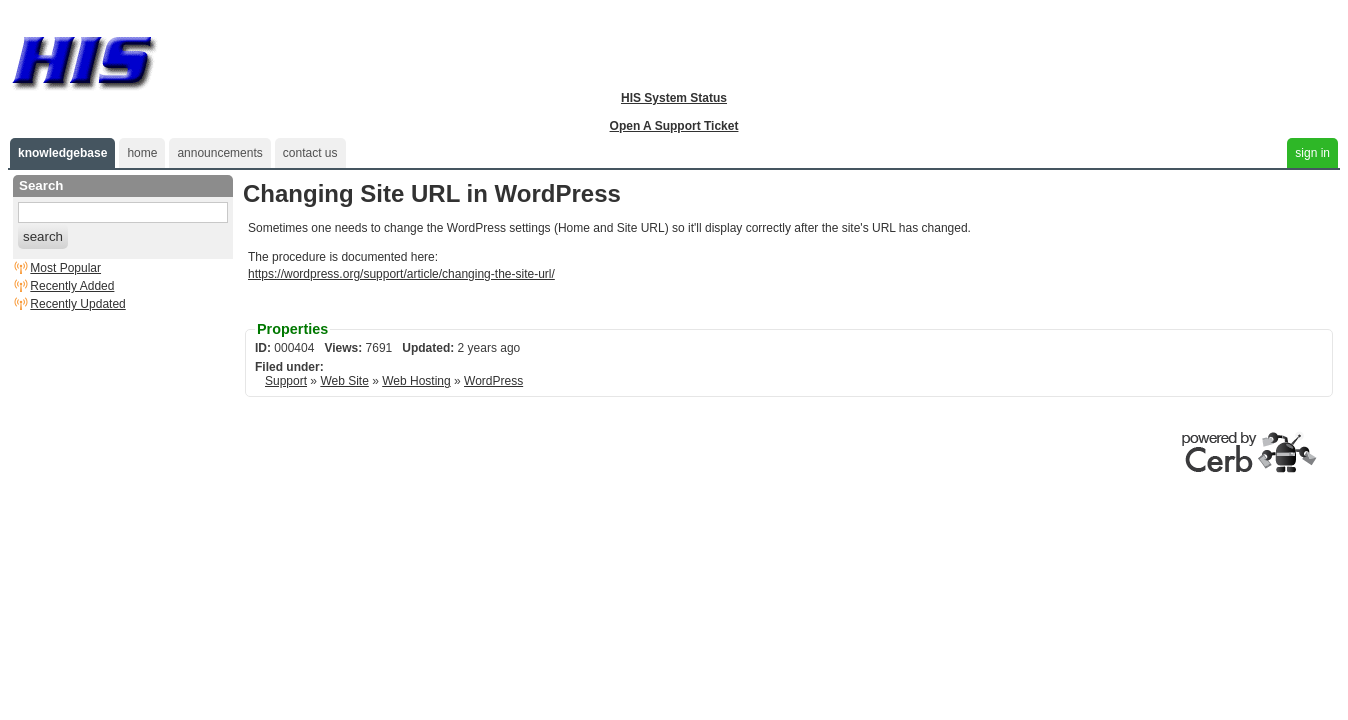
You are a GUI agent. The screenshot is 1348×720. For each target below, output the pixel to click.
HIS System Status (674, 98)
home (142, 153)
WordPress (493, 381)
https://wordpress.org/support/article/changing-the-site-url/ (401, 274)
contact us (310, 153)
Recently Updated (77, 304)
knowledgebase (62, 153)
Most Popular (65, 268)
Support (286, 381)
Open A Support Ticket (674, 126)
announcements (219, 153)
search (43, 236)
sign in (1312, 153)
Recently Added (72, 286)
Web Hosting (416, 381)
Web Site (344, 381)
